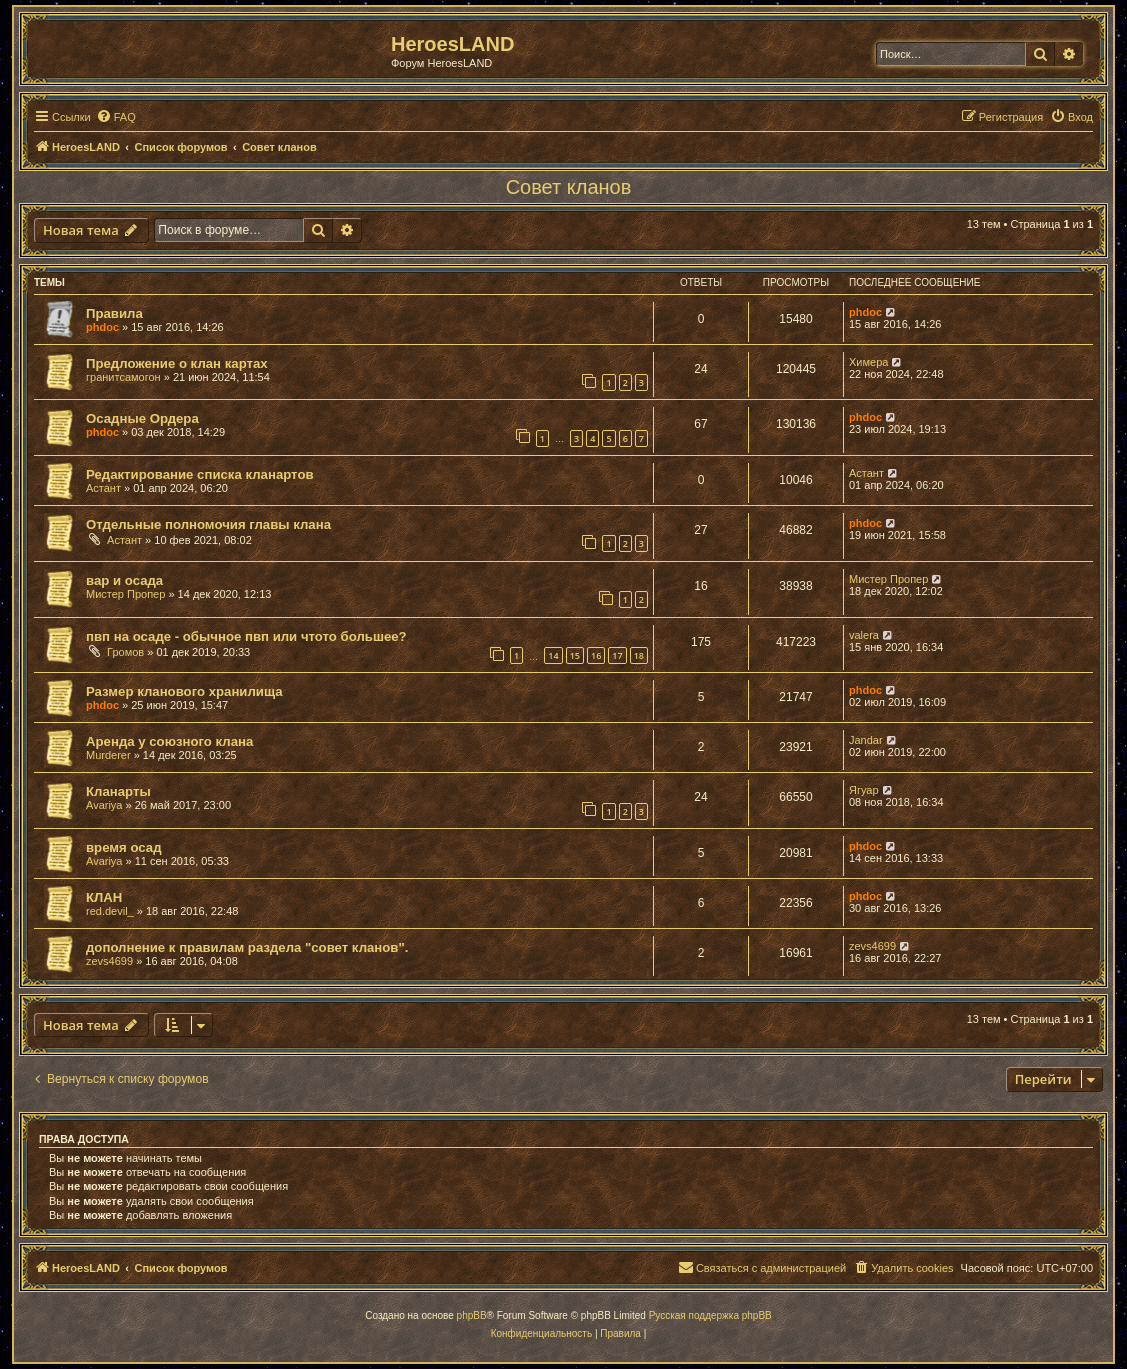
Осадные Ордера (142, 418)
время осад (124, 847)
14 (553, 655)
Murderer (108, 755)
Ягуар (864, 790)
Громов (125, 652)
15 (575, 655)
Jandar (866, 740)
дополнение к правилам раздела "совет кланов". (247, 947)
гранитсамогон (123, 377)
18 (639, 655)
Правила (114, 313)
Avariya (104, 805)
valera (864, 635)
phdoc (102, 327)
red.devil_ (110, 911)
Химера (868, 362)
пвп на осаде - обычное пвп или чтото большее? (246, 636)
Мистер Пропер (125, 594)
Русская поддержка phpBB (710, 1315)
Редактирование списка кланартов (200, 474)
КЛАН (104, 897)
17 (617, 655)
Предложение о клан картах (177, 363)
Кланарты (118, 791)
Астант (103, 488)
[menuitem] (116, 117)
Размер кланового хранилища (184, 691)
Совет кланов (569, 187)
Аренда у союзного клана (169, 741)
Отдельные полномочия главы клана (208, 524)
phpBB (472, 1315)
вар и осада (124, 580)
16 (596, 655)
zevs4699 (109, 961)
